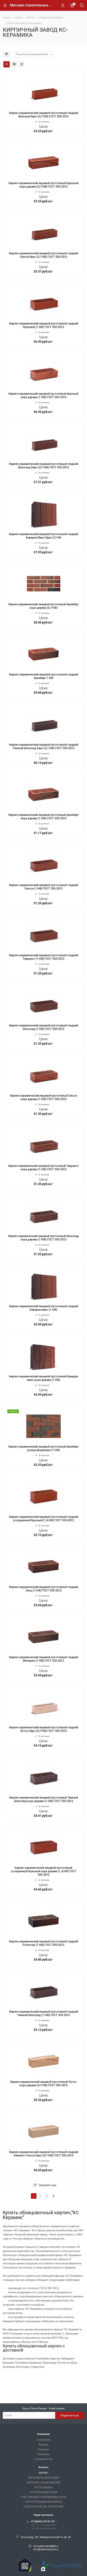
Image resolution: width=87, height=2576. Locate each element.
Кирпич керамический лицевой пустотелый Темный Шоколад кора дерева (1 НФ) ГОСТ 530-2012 (43, 1799)
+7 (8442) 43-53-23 (43, 2521)
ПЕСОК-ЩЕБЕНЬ (43, 2487)
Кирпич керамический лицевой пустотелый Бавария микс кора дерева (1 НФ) (43, 1378)
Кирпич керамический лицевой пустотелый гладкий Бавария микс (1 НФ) (43, 1308)
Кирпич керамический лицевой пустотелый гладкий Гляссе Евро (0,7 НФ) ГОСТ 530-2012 (43, 255)
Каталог (44, 2467)
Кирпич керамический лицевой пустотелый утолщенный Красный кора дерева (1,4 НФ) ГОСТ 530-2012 (43, 1871)
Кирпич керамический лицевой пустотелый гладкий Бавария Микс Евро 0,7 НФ (43, 535)
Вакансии (43, 2449)
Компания (43, 2434)
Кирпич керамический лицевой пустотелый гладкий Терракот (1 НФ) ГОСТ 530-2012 (43, 957)
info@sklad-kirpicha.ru (45, 2549)
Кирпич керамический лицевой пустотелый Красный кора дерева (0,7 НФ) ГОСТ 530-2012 (43, 185)
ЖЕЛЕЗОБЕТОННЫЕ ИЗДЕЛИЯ (43, 2482)
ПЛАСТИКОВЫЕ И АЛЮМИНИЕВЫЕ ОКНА (43, 2497)
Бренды (43, 2444)
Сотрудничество (43, 2459)
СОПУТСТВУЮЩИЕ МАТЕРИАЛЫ (43, 2501)
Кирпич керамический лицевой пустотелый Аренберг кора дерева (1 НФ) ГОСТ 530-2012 (43, 816)
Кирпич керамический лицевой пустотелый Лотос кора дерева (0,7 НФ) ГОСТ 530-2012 (43, 2083)
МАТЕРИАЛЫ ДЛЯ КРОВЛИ (43, 2477)
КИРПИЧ (43, 2473)
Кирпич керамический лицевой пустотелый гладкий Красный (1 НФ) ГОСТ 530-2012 (43, 325)
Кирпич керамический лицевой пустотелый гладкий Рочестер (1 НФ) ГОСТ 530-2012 (43, 1943)
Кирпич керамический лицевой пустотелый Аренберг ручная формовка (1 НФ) (43, 1448)
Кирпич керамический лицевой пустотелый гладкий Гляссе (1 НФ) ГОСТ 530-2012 (43, 886)
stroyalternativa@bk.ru (46, 2546)
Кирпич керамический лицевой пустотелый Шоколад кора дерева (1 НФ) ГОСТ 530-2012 (43, 1237)
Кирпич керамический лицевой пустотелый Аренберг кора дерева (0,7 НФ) (43, 606)
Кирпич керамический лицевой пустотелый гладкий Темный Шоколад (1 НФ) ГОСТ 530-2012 (43, 2013)
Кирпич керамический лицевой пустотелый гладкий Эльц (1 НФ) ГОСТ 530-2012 (43, 1588)
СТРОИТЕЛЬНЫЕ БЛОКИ (43, 2492)
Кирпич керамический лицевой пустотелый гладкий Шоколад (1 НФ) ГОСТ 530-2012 (43, 1027)
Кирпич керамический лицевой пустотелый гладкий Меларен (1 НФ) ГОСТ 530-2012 (43, 1659)
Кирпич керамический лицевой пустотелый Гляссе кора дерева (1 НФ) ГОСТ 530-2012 (43, 1097)
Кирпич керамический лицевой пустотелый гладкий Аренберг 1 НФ (43, 676)
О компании (43, 2439)
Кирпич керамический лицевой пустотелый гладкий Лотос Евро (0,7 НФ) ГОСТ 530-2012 (43, 1729)
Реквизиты (43, 2454)
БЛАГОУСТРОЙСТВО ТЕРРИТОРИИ (43, 2506)
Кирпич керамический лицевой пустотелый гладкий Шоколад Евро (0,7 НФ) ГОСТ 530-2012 (43, 465)
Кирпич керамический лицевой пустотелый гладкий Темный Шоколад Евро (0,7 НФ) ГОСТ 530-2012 (43, 746)
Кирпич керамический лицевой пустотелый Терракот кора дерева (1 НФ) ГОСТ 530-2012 (43, 1167)
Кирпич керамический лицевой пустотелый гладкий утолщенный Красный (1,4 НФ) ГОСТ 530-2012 (43, 1518)
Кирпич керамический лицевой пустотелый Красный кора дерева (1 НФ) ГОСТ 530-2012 (43, 395)
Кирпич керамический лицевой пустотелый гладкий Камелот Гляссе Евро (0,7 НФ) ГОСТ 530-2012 (43, 2153)
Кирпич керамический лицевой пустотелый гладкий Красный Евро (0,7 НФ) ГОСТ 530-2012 (43, 114)
